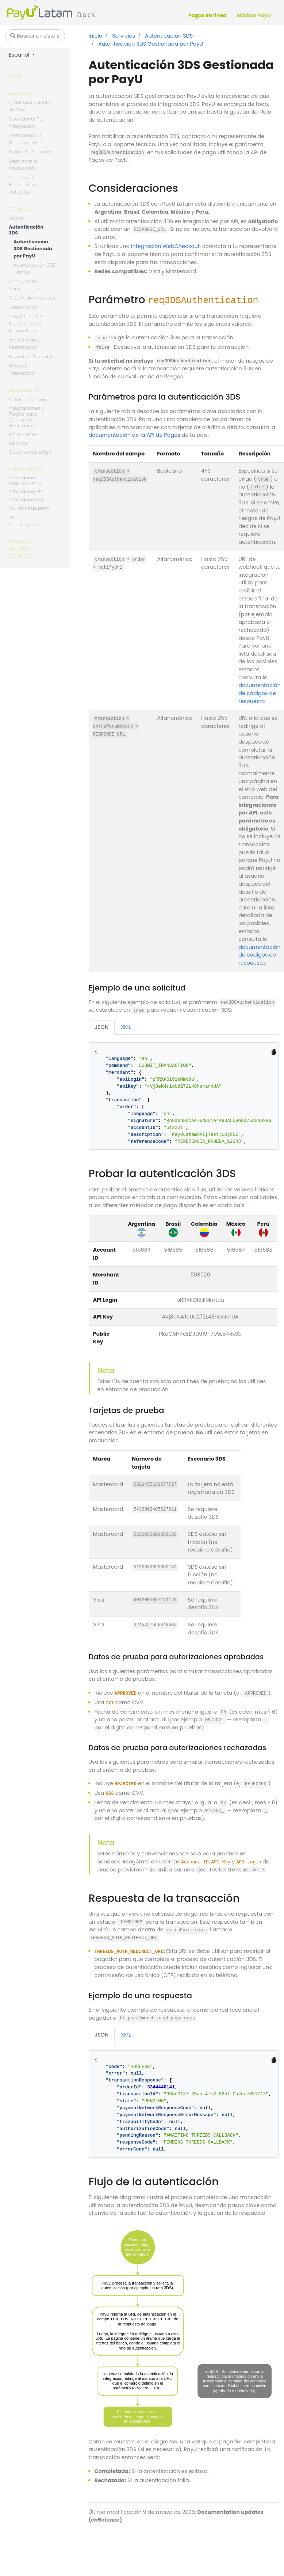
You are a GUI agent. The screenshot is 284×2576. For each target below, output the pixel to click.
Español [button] (20, 54)
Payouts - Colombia (31, 356)
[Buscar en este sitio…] (35, 35)
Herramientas (24, 390)
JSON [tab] (102, 1027)
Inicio (15, 76)
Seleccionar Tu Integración (25, 122)
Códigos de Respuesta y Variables (23, 184)
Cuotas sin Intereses (32, 297)
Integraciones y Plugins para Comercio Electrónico (26, 417)
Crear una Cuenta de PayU (30, 106)
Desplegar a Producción (23, 165)
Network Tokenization (23, 369)
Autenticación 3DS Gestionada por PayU (33, 248)
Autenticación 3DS (26, 230)
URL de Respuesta (29, 508)
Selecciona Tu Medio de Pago (26, 139)
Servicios (20, 209)
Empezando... (23, 93)
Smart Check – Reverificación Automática (25, 323)
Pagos (16, 218)
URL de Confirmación (24, 521)
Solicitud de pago (29, 399)
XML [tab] (126, 1027)
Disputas (18, 443)
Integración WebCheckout (25, 481)
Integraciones (26, 469)
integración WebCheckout (165, 246)
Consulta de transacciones (25, 285)
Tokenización (23, 307)
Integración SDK (27, 500)
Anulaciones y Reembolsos (25, 344)
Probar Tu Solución (30, 151)
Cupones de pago (30, 452)
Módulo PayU (23, 434)
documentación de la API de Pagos (134, 435)
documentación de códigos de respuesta (259, 693)
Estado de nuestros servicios (21, 549)
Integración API (26, 492)
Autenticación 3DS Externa (34, 269)
